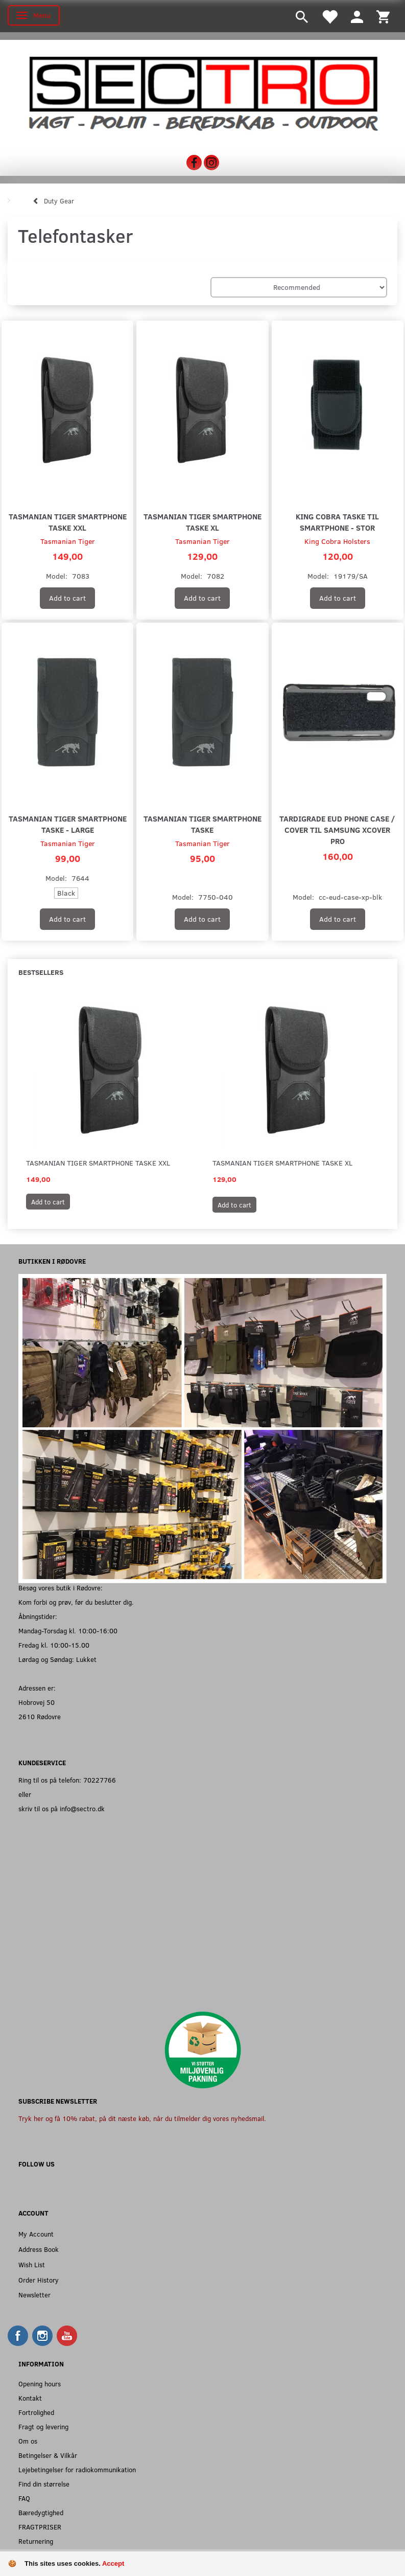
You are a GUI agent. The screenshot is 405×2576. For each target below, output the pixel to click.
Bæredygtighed (40, 2512)
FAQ (24, 2498)
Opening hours (39, 2383)
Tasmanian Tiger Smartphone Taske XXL (68, 522)
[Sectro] (202, 92)
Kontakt (30, 2397)
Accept (113, 2563)
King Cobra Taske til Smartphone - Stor (337, 522)
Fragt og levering (43, 2426)
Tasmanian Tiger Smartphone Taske (202, 824)
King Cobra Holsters (337, 541)
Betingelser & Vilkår (47, 2455)
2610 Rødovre (39, 1716)
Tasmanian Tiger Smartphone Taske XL (202, 522)
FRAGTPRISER (39, 2526)
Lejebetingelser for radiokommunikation (77, 2469)
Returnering (35, 2541)
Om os (27, 2440)
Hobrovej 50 (36, 1702)
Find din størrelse (43, 2483)
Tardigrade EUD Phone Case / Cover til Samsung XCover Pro (337, 829)
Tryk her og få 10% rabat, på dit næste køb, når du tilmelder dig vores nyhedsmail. (142, 2118)
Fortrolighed (36, 2412)
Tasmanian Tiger (67, 541)
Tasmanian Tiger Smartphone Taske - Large (68, 824)
